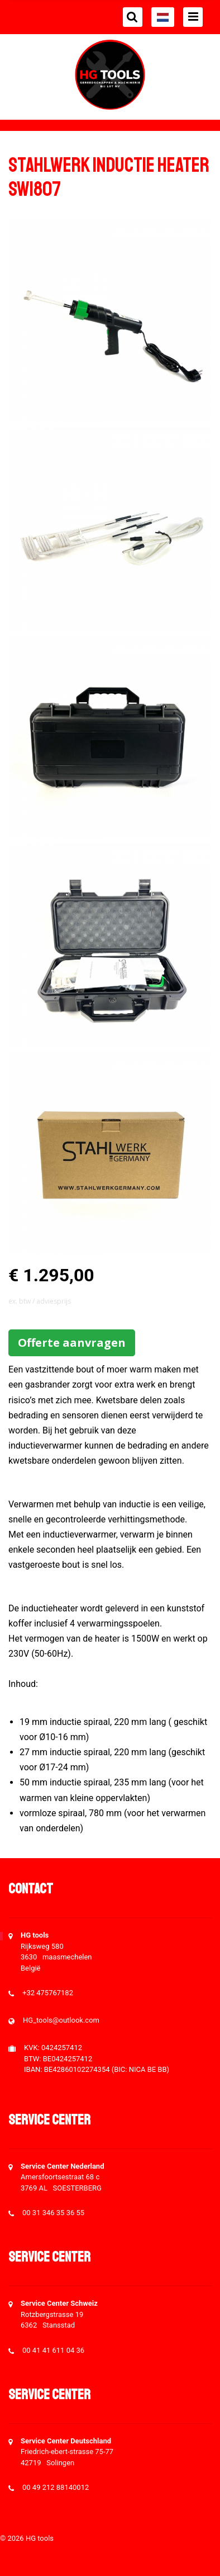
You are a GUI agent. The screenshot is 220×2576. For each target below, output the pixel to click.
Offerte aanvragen (72, 1342)
